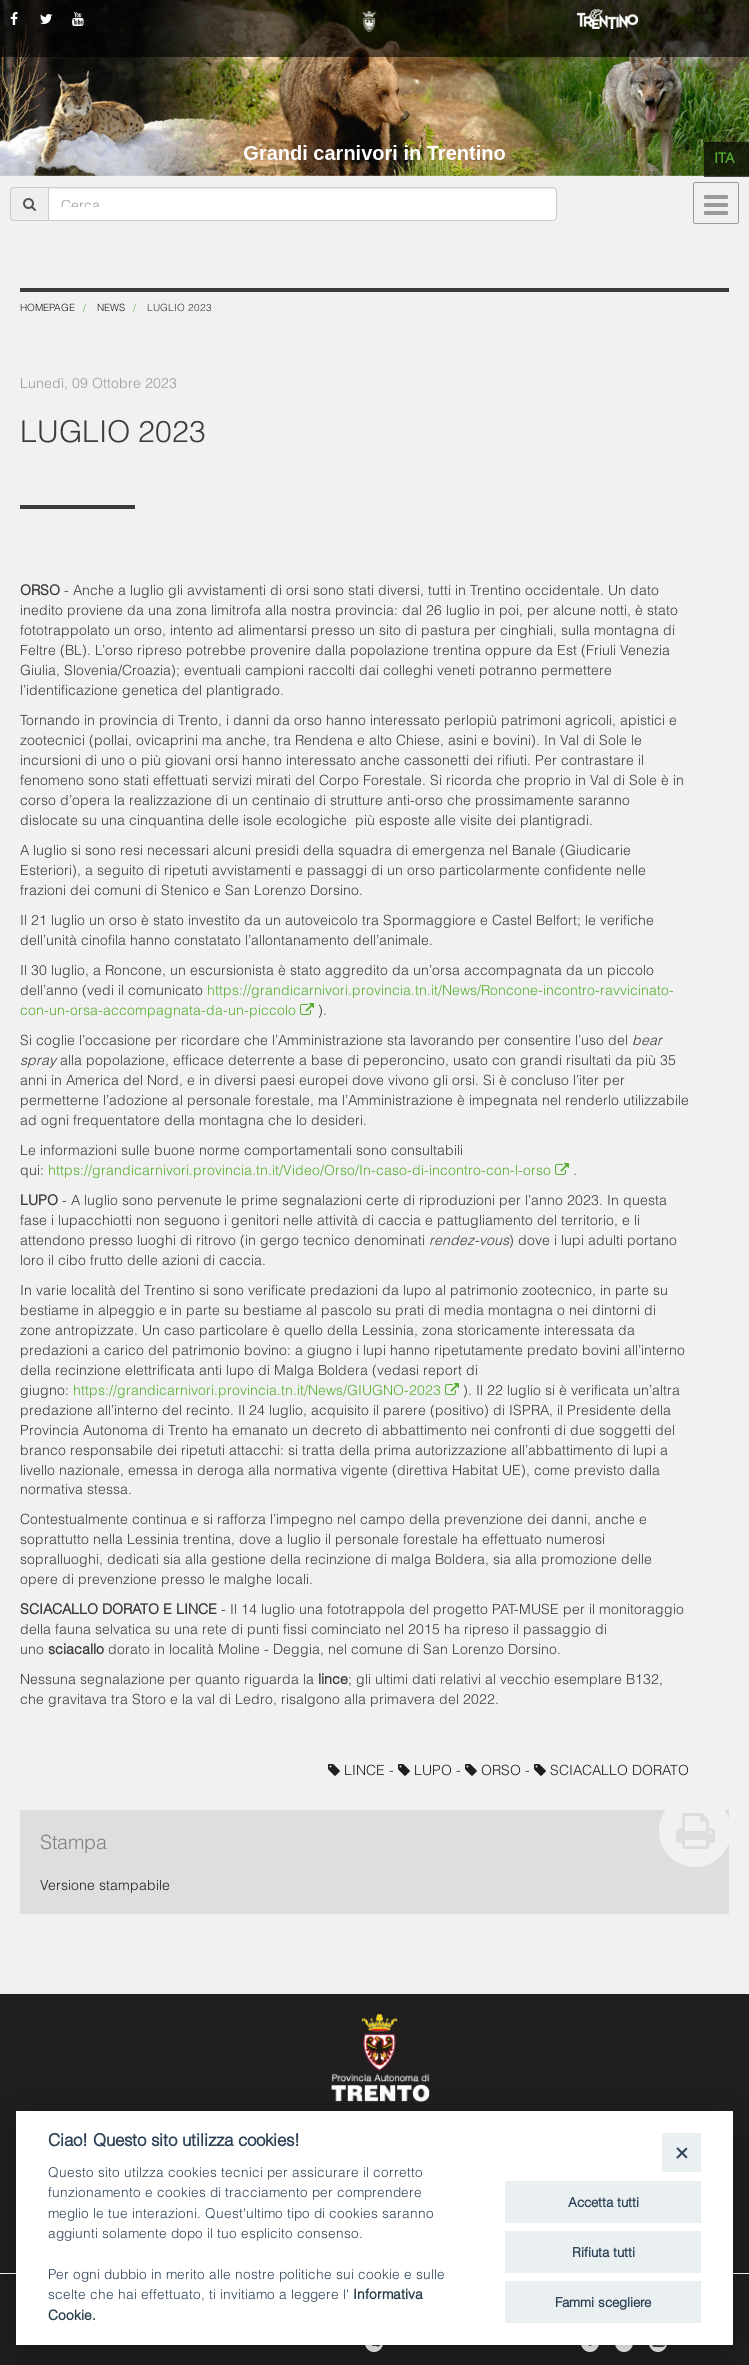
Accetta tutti (603, 2201)
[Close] (681, 2152)
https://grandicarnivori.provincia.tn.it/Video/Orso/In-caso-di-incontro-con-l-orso (310, 1168)
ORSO (495, 1768)
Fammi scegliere (603, 2301)
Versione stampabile (105, 1883)
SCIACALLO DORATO (611, 1768)
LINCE (358, 1768)
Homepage (47, 306)
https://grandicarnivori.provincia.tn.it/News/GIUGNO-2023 (268, 1388)
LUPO (427, 1768)
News (111, 306)
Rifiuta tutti (603, 2251)
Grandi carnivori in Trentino (374, 153)
